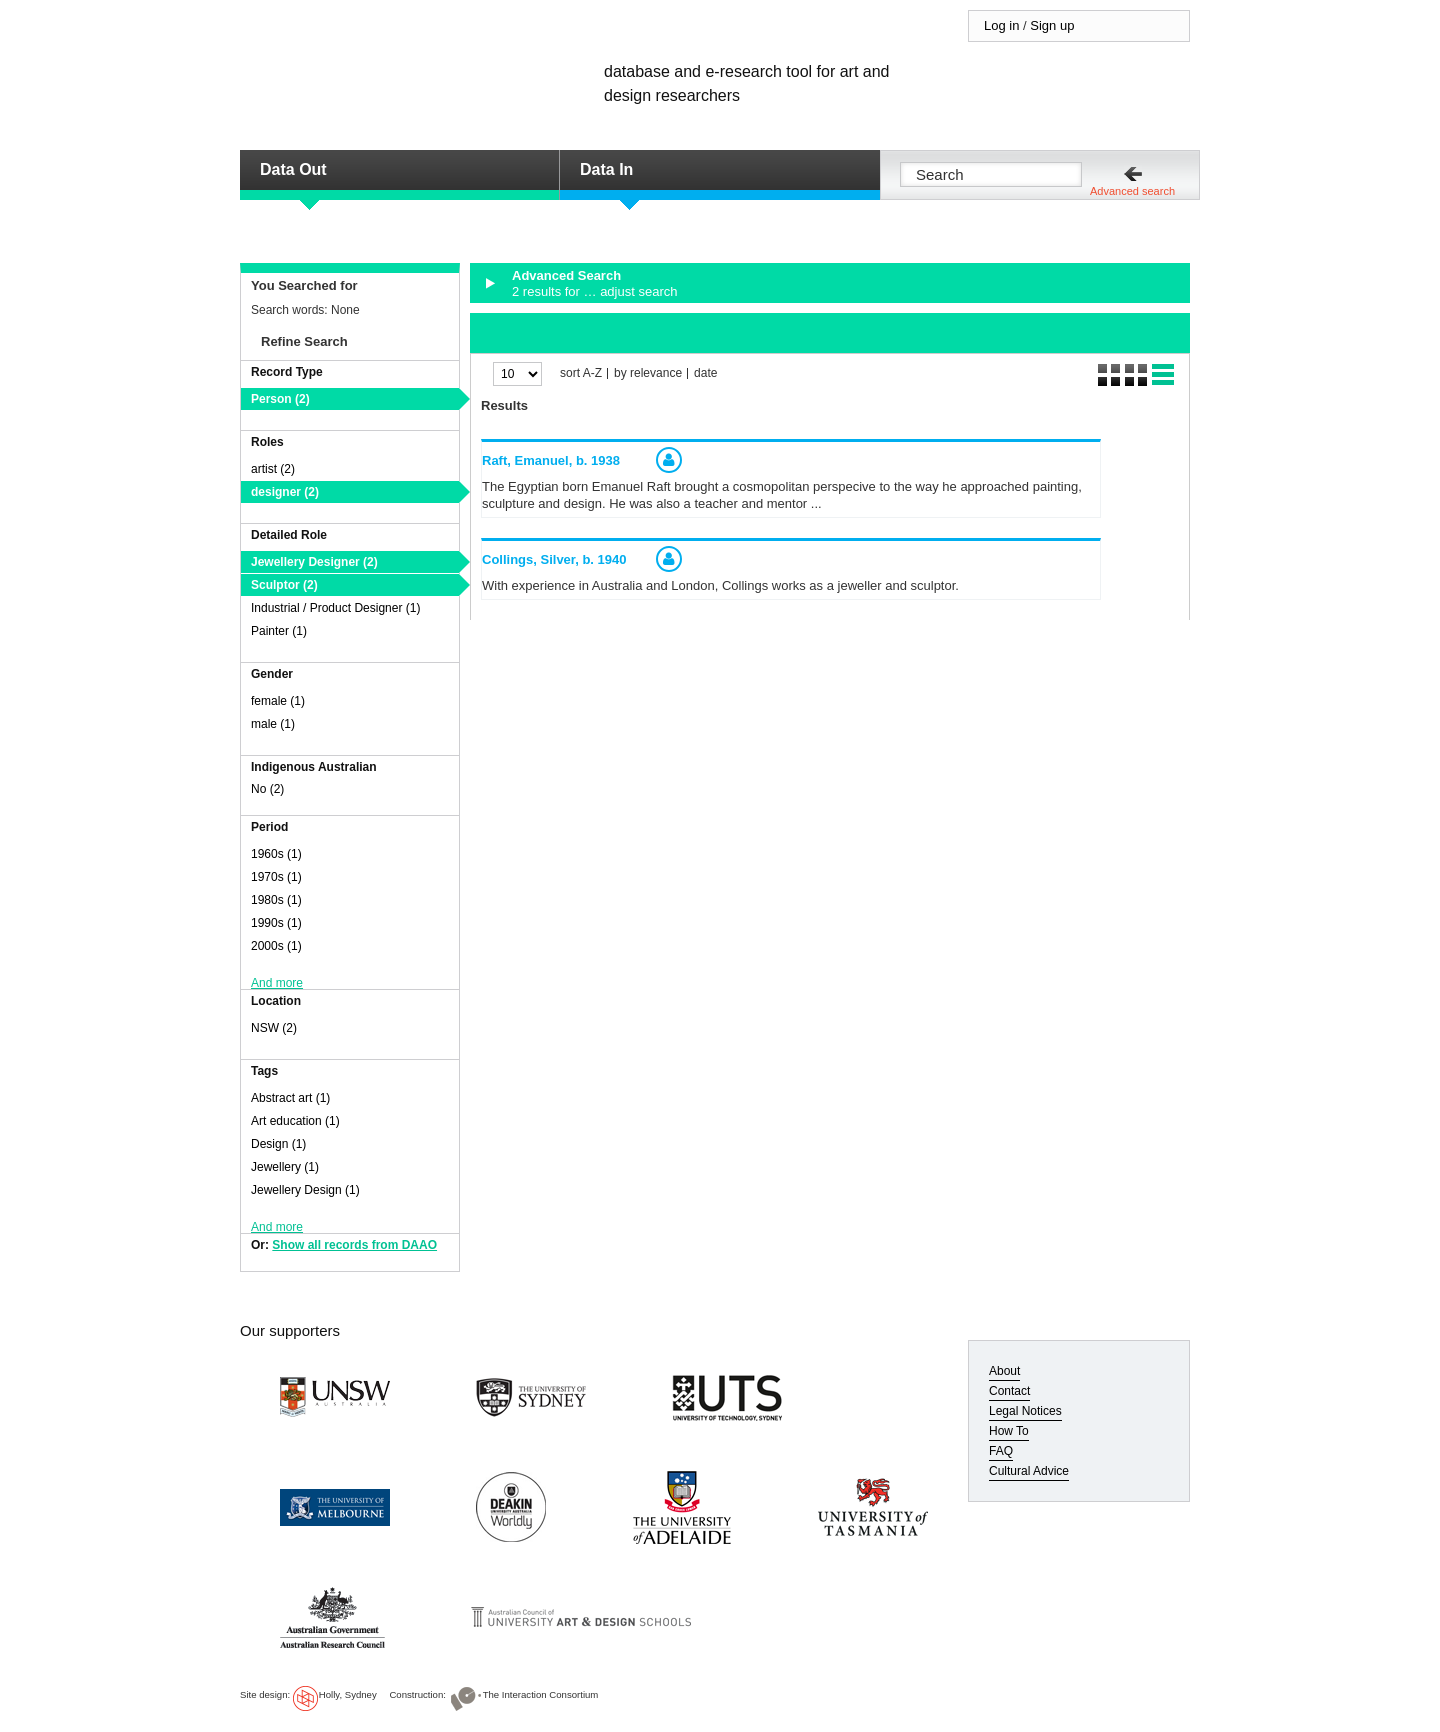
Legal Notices (1025, 1411)
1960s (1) (276, 854)
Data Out (293, 169)
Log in (1001, 25)
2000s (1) (276, 946)
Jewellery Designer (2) (314, 562)
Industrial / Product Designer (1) (335, 608)
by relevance (648, 373)
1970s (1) (276, 877)
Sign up (1052, 25)
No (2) (267, 789)
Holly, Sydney (348, 1694)
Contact (1009, 1391)
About (1004, 1371)
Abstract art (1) (290, 1098)
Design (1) (278, 1144)
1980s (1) (276, 900)
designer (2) (285, 492)
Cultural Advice (1029, 1471)
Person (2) (280, 399)
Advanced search (1132, 191)
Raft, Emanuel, (551, 460)
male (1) (273, 724)
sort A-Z (581, 373)
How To (1009, 1431)
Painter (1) (279, 631)
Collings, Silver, (554, 559)
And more (277, 983)
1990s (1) (276, 923)
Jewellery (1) (285, 1167)
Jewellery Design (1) (305, 1190)
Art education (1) (295, 1121)
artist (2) (273, 469)
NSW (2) (274, 1028)
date (705, 373)
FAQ (1001, 1451)
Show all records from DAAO (354, 1245)
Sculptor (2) (284, 585)
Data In (606, 169)
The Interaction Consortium (541, 1694)
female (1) (278, 701)
